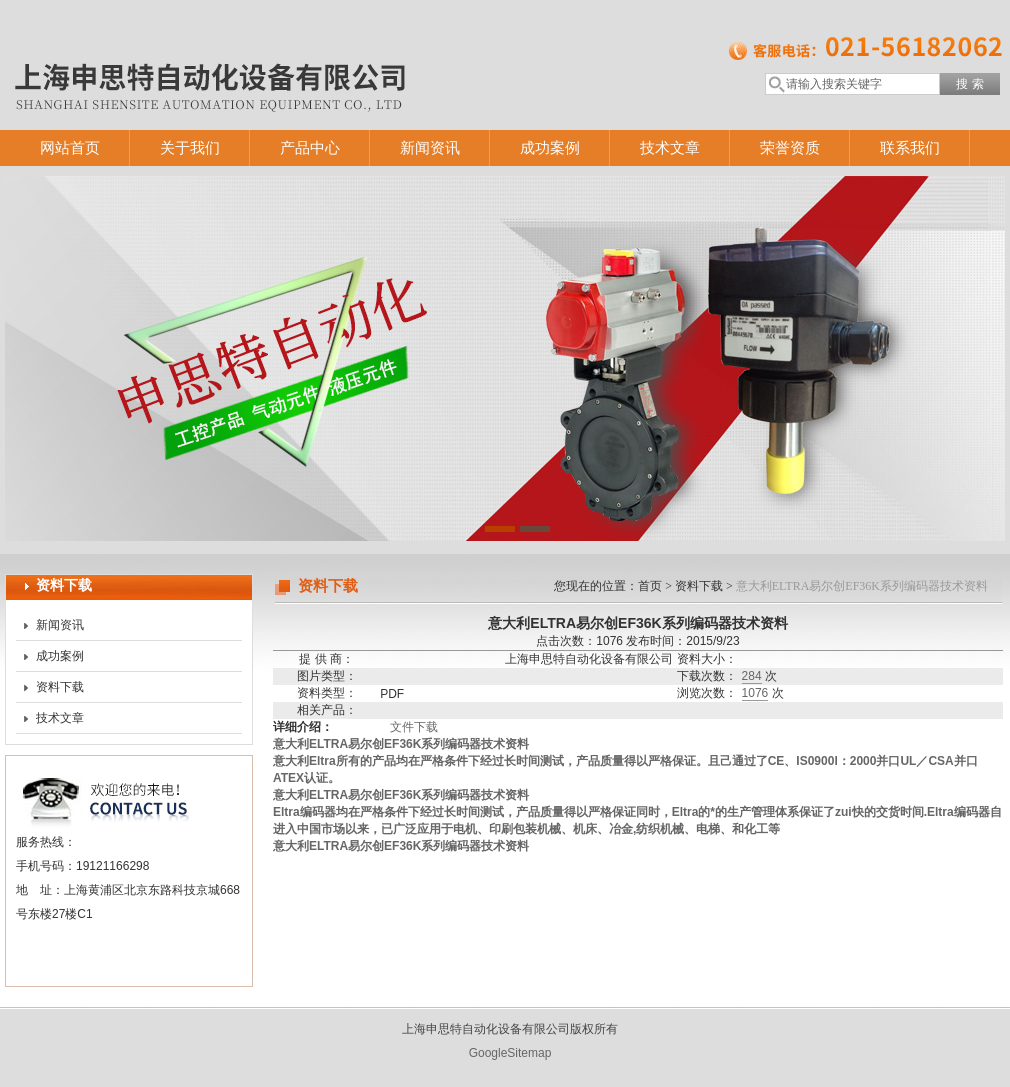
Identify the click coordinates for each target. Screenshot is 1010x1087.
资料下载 (60, 687)
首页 (650, 586)
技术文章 (670, 147)
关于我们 (190, 147)
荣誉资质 (790, 147)
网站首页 (70, 147)
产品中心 (310, 147)
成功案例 (550, 147)
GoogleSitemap (510, 1053)
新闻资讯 (430, 147)
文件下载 (414, 727)
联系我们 (910, 147)
